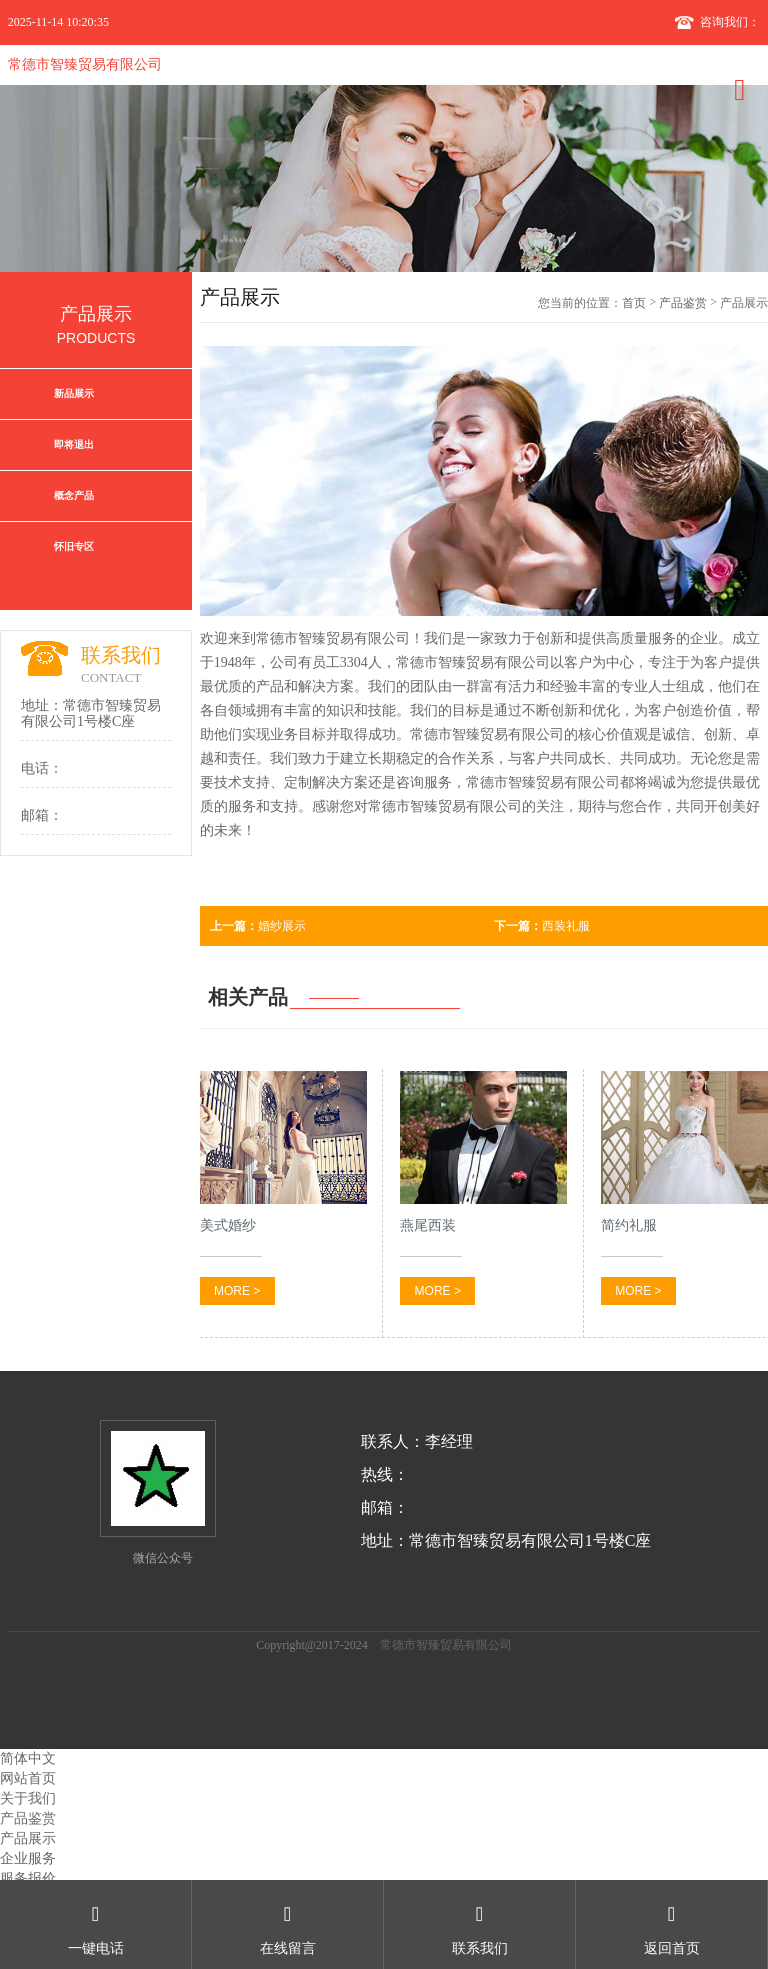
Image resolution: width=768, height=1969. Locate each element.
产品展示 (28, 1838)
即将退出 (74, 444)
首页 (634, 303)
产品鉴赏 (683, 303)
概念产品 (74, 495)
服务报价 (28, 1878)
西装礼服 (542, 926)
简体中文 (28, 1758)
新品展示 (74, 393)
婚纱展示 (258, 926)
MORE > (237, 1291)
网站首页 (28, 1778)
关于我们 (28, 1798)
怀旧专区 (74, 546)
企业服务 (28, 1858)
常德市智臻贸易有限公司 (85, 64)
